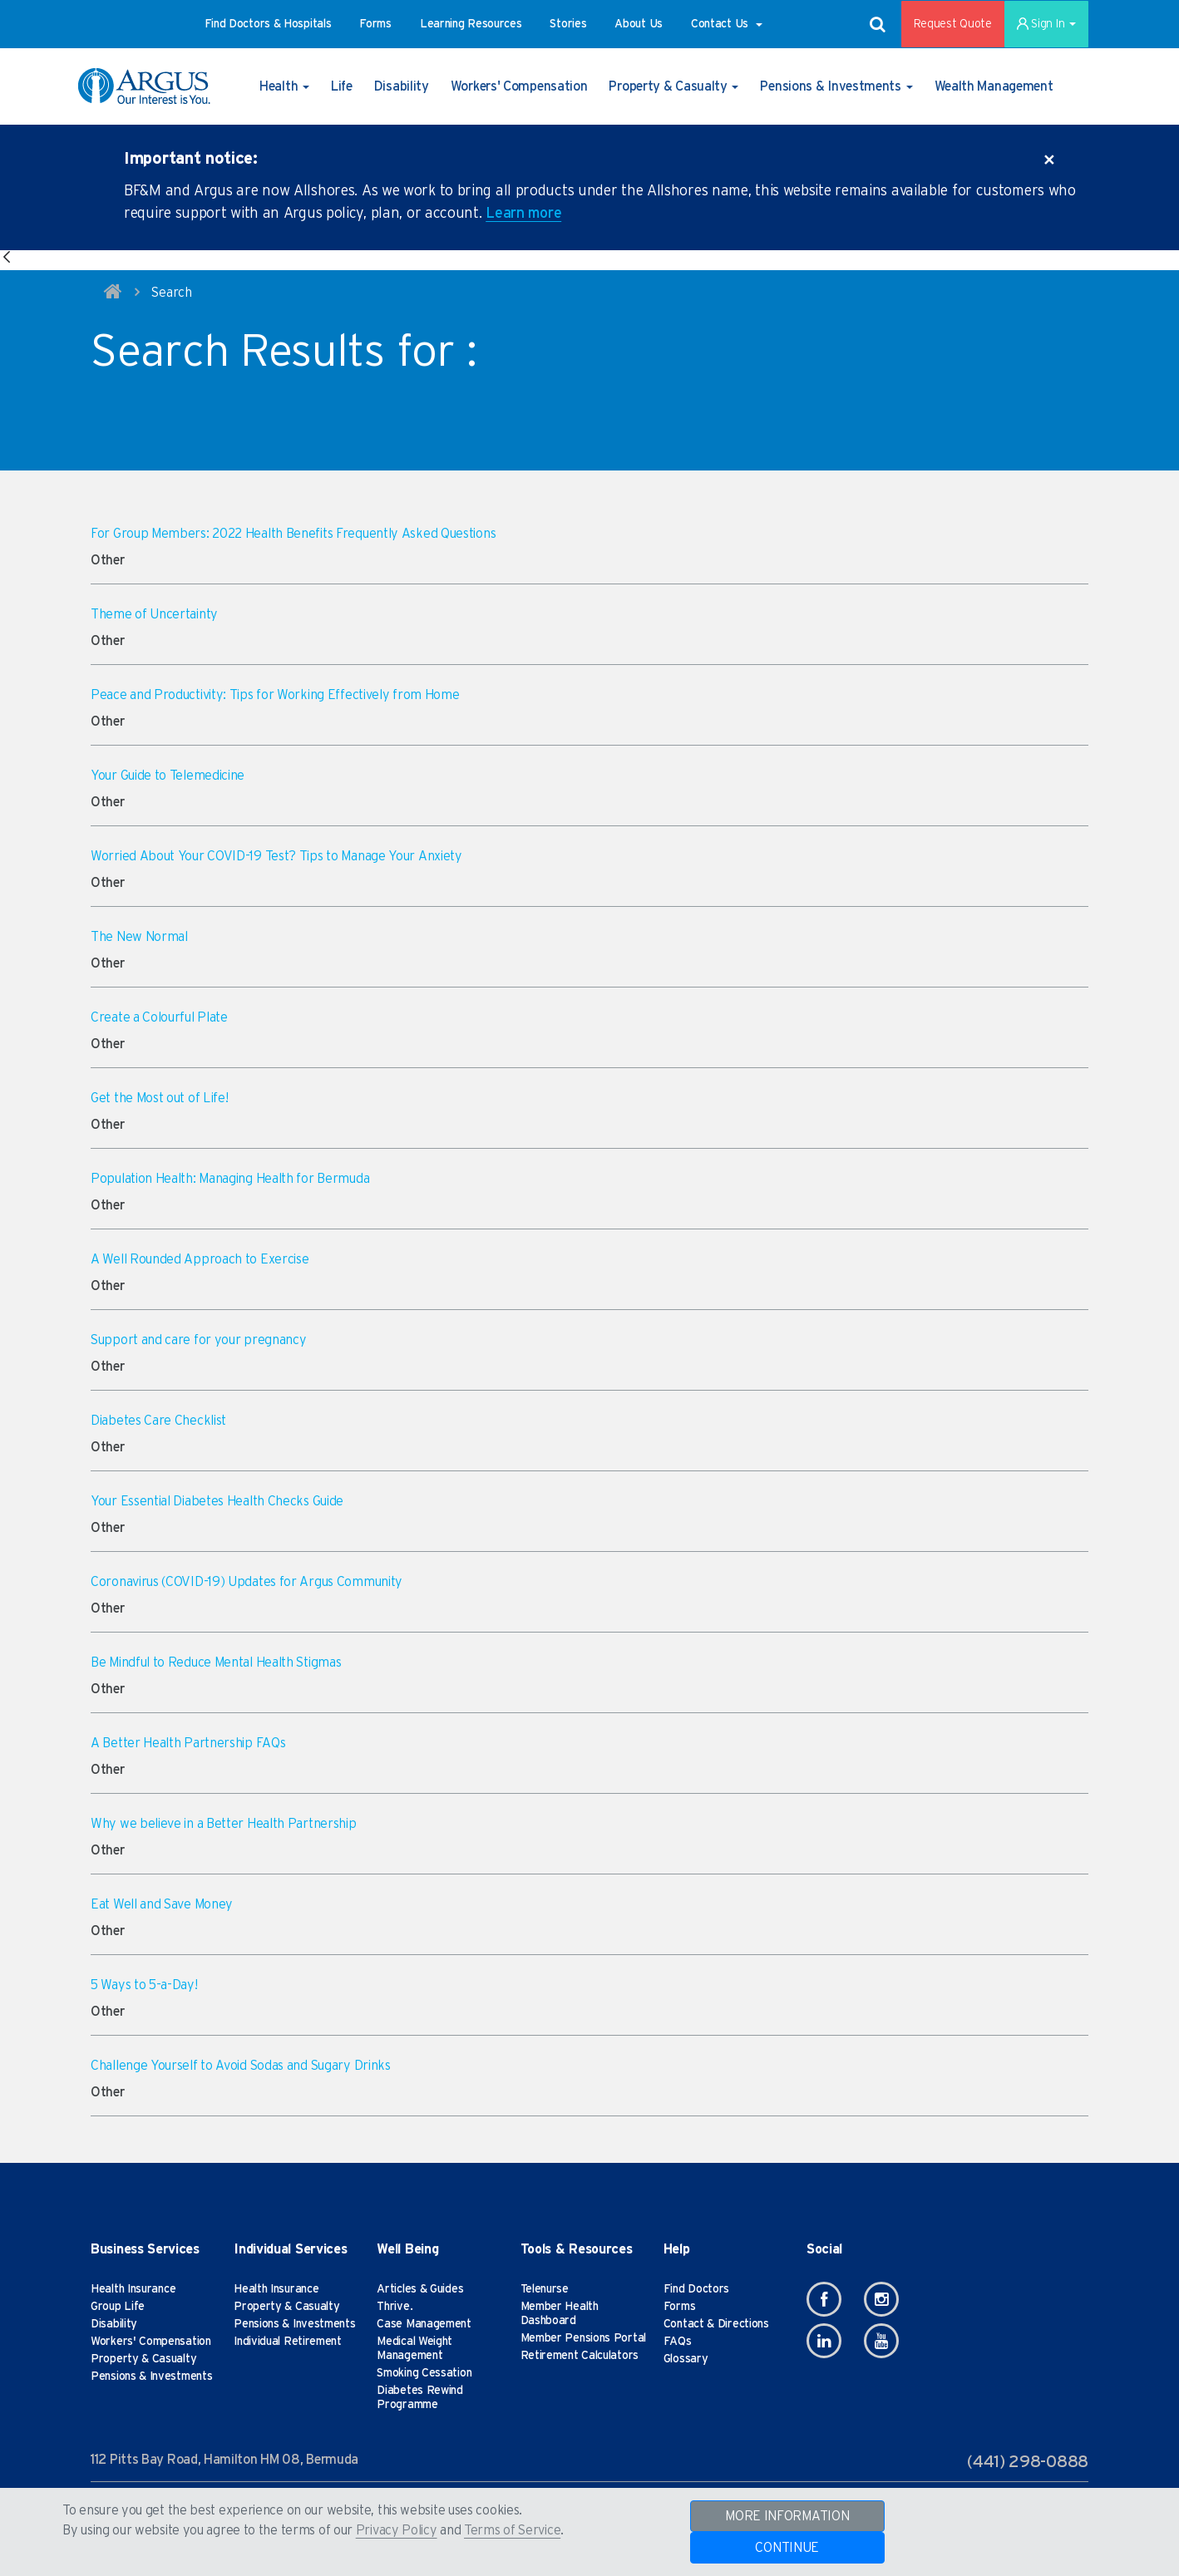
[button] (268, 24)
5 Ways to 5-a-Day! (144, 1985)
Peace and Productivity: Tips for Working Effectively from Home (275, 695)
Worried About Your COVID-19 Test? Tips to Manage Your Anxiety (276, 856)
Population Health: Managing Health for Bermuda (230, 1178)
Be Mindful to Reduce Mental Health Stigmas (216, 1662)
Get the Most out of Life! (160, 1098)
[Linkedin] (824, 2340)
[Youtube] (881, 2340)
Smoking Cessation (424, 2373)
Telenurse (544, 2289)
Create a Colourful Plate (159, 1017)
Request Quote (953, 24)
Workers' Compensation (151, 2341)
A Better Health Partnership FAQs (188, 1743)
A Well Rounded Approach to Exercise (200, 1259)
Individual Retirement (288, 2341)
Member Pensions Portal (583, 2338)
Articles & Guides (420, 2289)
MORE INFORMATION (787, 2516)
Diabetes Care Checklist (158, 1420)
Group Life (118, 2306)
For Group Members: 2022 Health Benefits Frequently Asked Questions (293, 533)
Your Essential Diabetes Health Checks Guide (217, 1501)
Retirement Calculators (579, 2356)
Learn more (523, 213)
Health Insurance (133, 2289)
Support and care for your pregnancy (199, 1340)
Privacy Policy (396, 2530)
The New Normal (139, 936)
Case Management (424, 2324)
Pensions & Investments (151, 2376)
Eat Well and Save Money (162, 1904)
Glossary (685, 2359)
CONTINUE (787, 2547)
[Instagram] (881, 2299)
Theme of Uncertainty (154, 614)
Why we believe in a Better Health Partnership (224, 1823)
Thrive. (394, 2306)
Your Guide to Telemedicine (167, 775)
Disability (114, 2324)
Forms (679, 2306)
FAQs (677, 2341)
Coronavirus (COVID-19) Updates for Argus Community (246, 1581)
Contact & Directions (716, 2324)
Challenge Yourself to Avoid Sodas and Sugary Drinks (241, 2065)
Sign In (1046, 24)
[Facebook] (824, 2299)
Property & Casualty (143, 2359)
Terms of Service (512, 2530)
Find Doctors (696, 2289)
